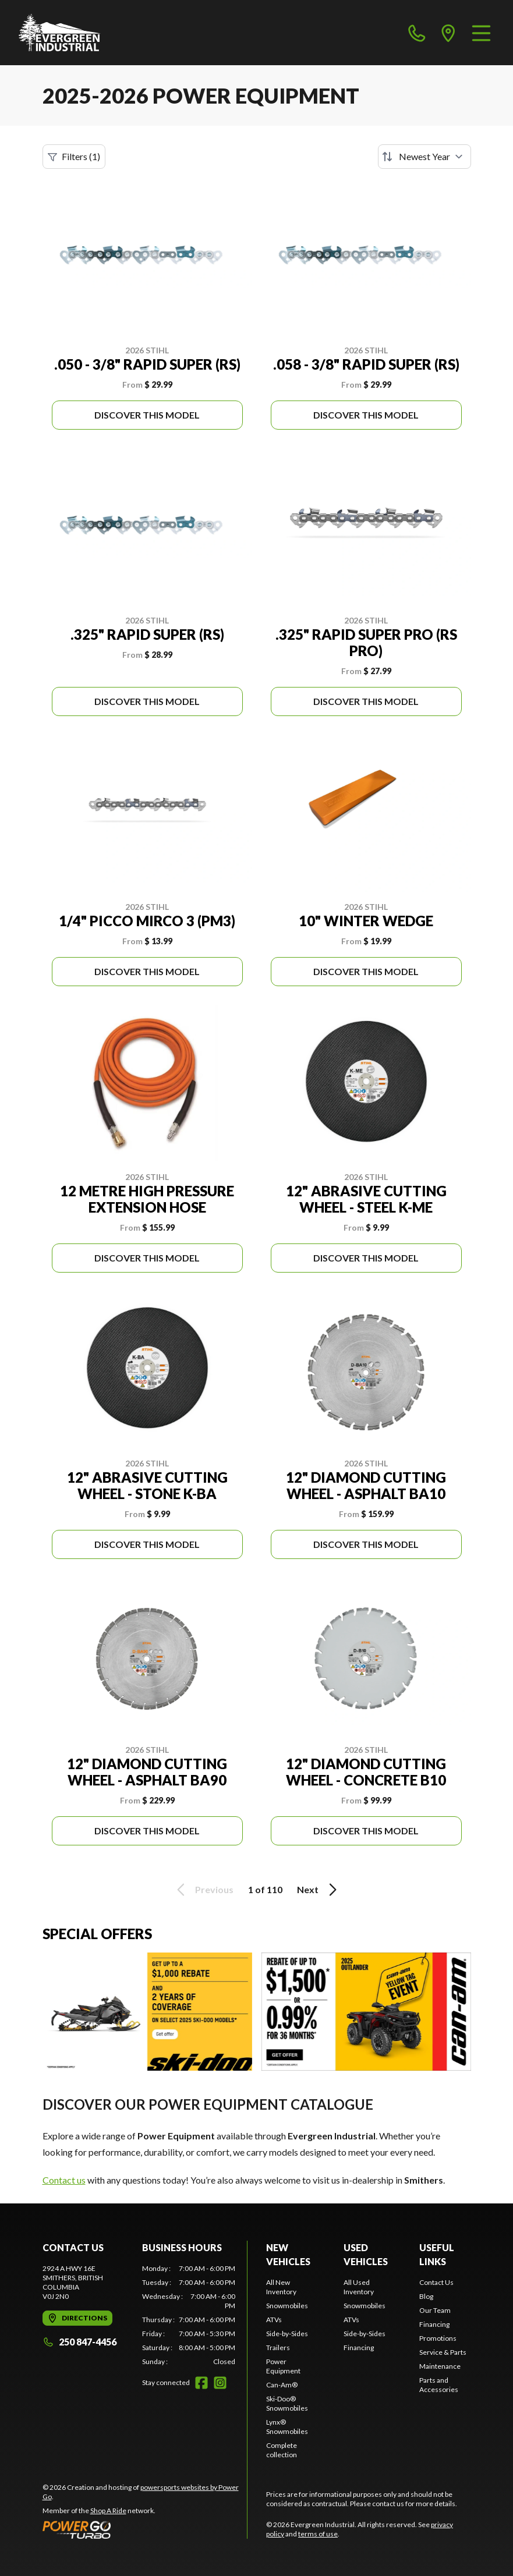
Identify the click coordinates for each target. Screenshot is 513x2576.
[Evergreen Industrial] (60, 32)
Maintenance (440, 2366)
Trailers (278, 2347)
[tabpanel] (188, 2315)
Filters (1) (74, 157)
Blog (426, 2296)
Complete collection (281, 2450)
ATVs (274, 2319)
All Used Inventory (359, 2287)
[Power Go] (145, 2529)
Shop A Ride (108, 2510)
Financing (359, 2347)
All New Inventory (281, 2287)
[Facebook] (201, 2383)
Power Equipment (283, 2366)
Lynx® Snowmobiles (287, 2427)
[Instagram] (220, 2383)
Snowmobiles (287, 2305)
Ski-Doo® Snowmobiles (287, 2403)
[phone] (417, 32)
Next (319, 1890)
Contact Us (436, 2282)
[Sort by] (424, 156)
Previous (203, 1890)
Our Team (435, 2310)
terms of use (318, 2533)
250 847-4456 (79, 2341)
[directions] (448, 32)
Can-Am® (282, 2384)
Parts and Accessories (438, 2385)
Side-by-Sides (287, 2333)
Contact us (64, 2179)
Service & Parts (442, 2352)
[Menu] (481, 32)
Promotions (438, 2338)
